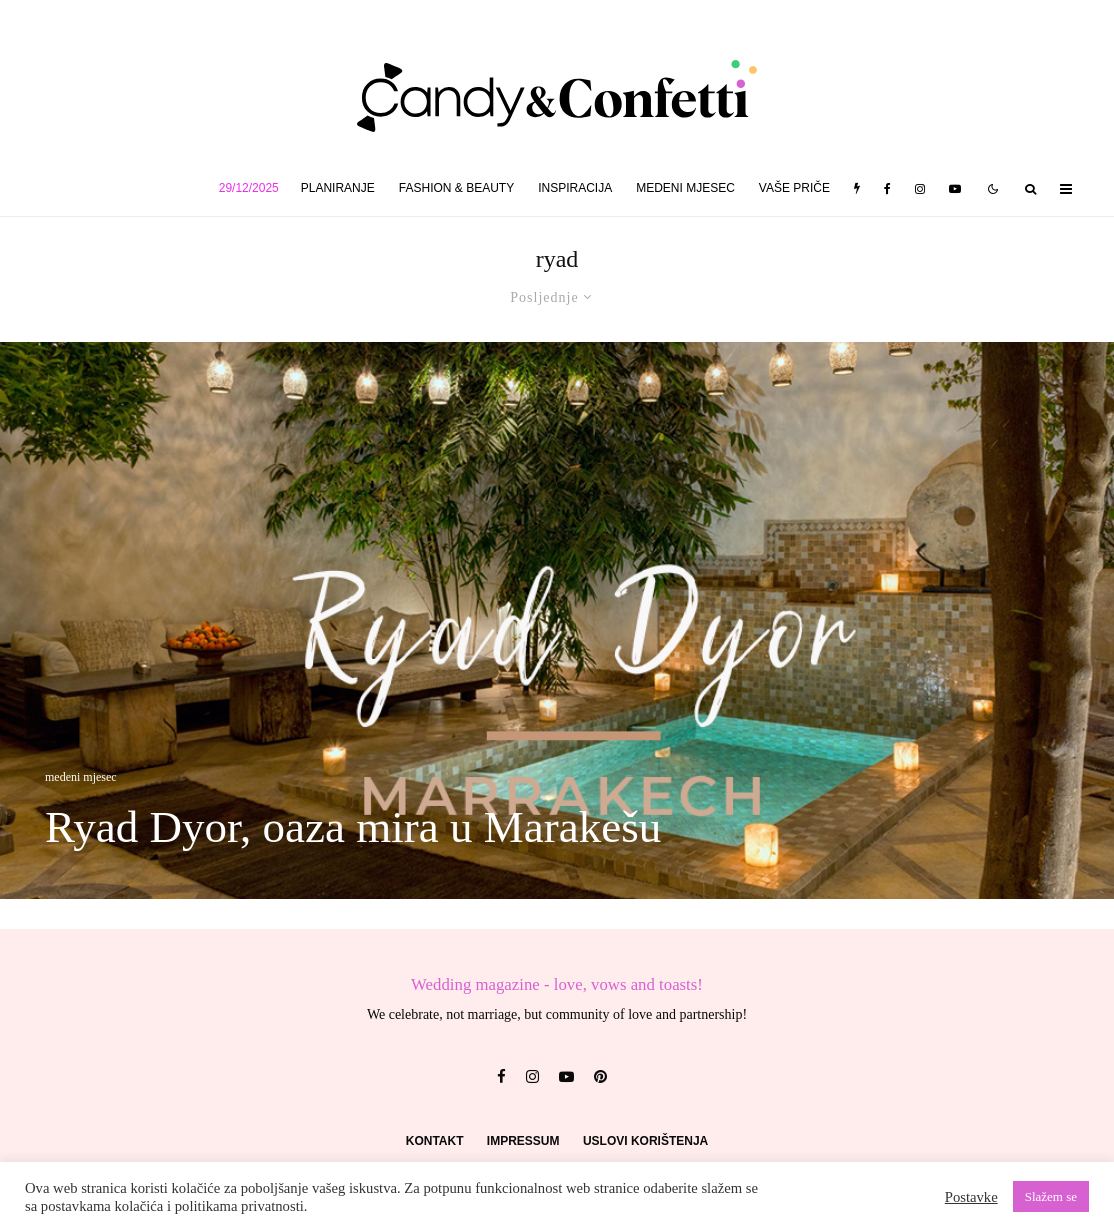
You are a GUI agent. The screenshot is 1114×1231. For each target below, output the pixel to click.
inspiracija (575, 188)
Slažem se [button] (1051, 1196)
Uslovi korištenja (645, 1141)
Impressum (523, 1141)
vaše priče (794, 188)
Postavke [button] (971, 1197)
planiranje (338, 188)
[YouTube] (955, 189)
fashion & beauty (456, 188)
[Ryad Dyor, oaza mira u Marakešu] (557, 620)
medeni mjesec (685, 188)
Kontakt (435, 1141)
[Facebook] (887, 189)
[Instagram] (920, 189)
